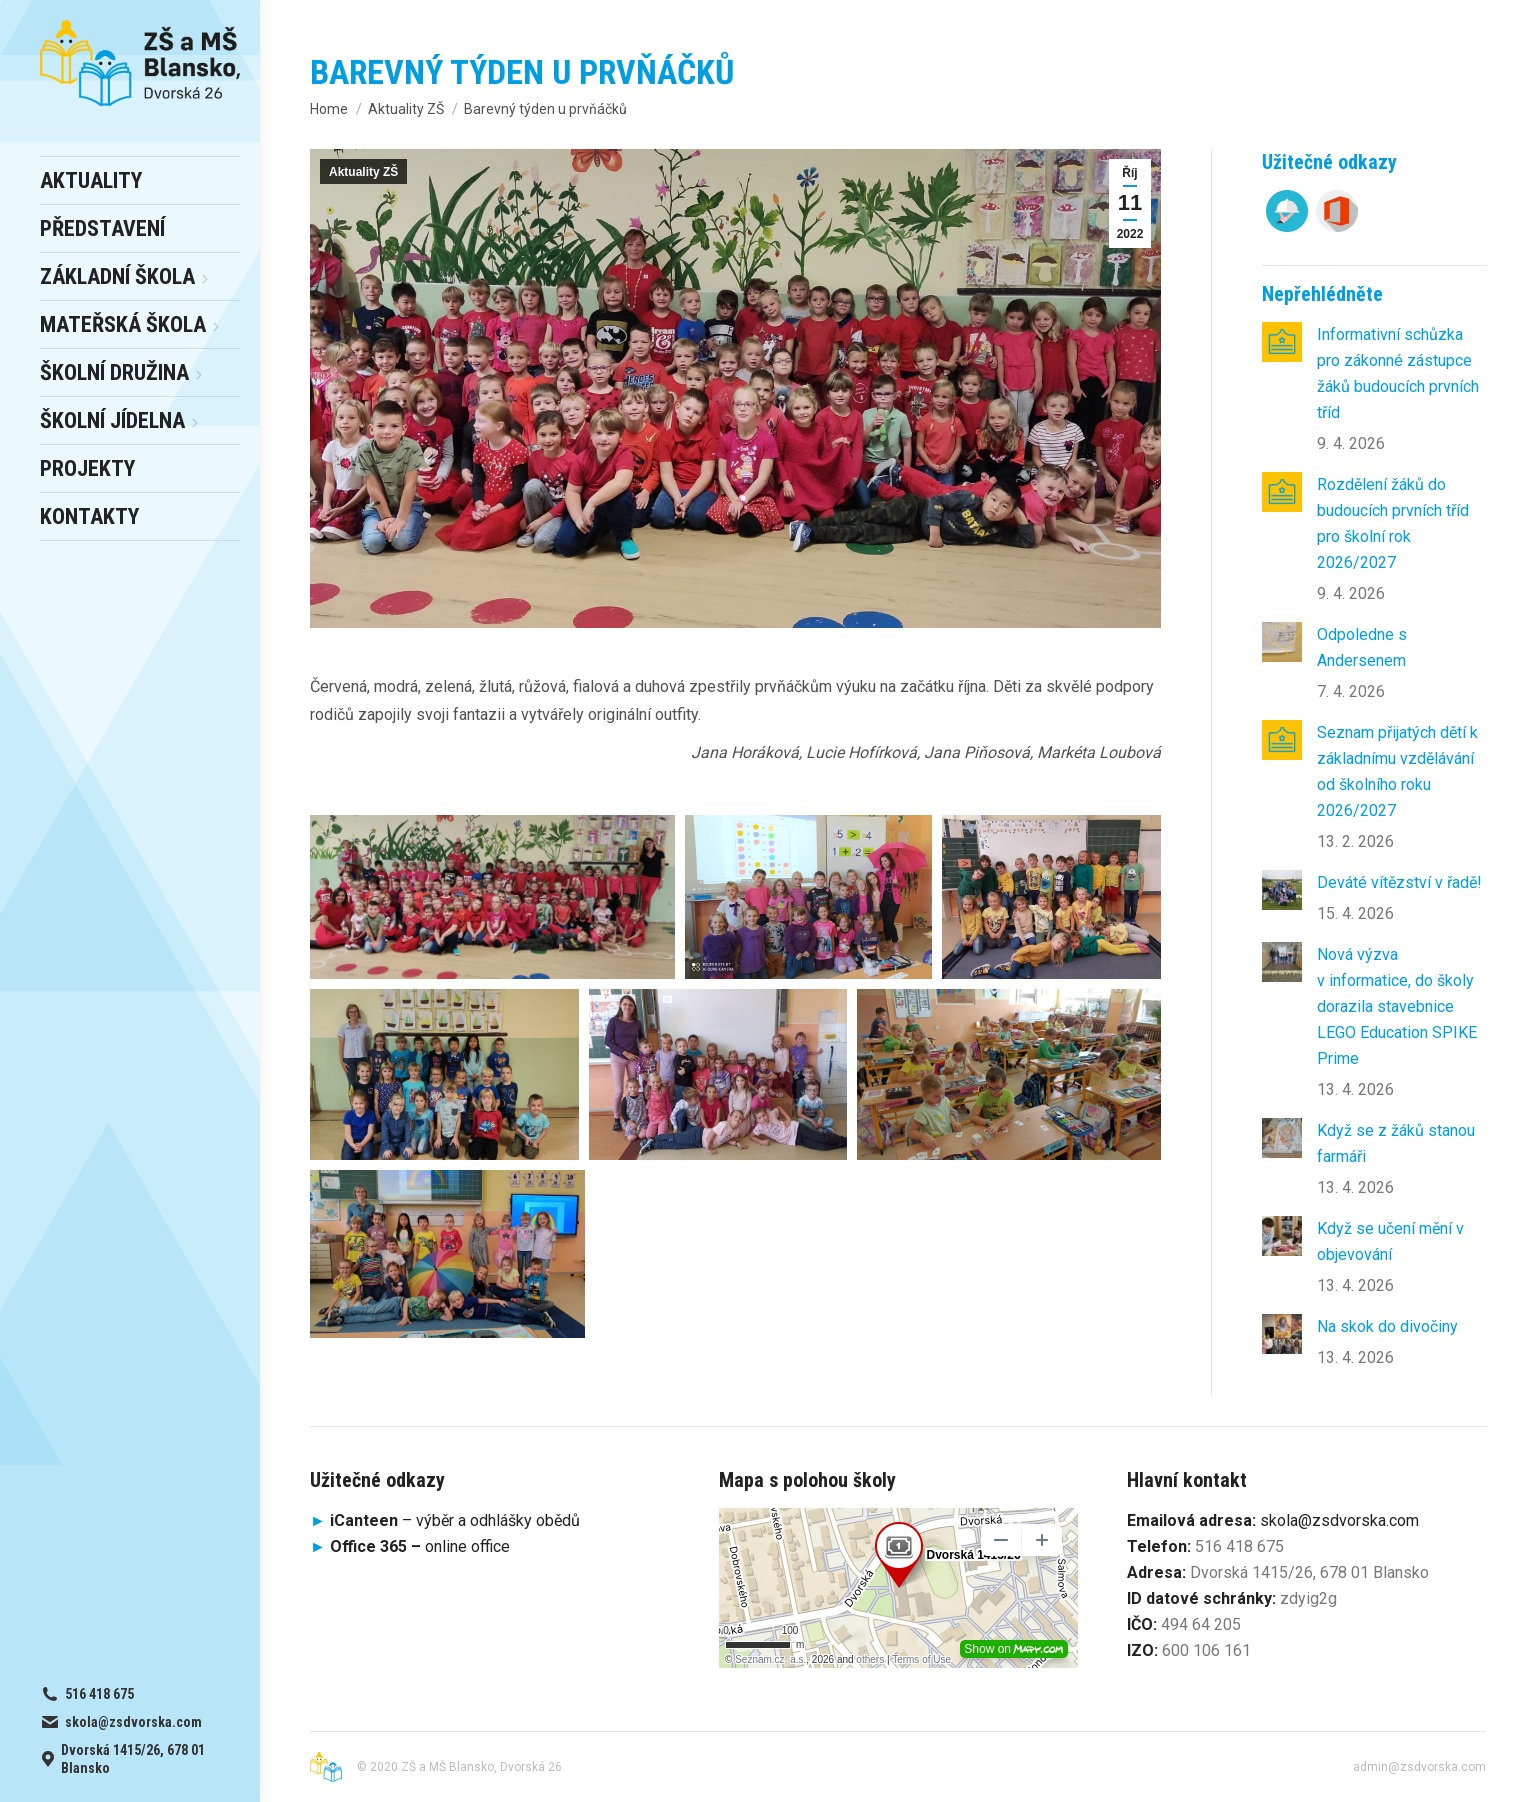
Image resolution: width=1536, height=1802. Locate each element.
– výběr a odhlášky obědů (445, 1520)
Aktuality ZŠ (363, 172)
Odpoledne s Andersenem (1362, 647)
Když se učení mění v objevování (1390, 1241)
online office (420, 1546)
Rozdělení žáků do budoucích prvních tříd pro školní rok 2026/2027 (1393, 523)
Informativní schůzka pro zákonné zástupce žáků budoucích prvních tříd (1398, 373)
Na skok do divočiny (1387, 1326)
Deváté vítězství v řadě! (1399, 882)
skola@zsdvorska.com (1339, 1520)
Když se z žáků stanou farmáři (1396, 1143)
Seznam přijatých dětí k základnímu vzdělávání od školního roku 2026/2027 (1397, 771)
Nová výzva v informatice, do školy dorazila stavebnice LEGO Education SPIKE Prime (1397, 1006)
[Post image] (1282, 342)
